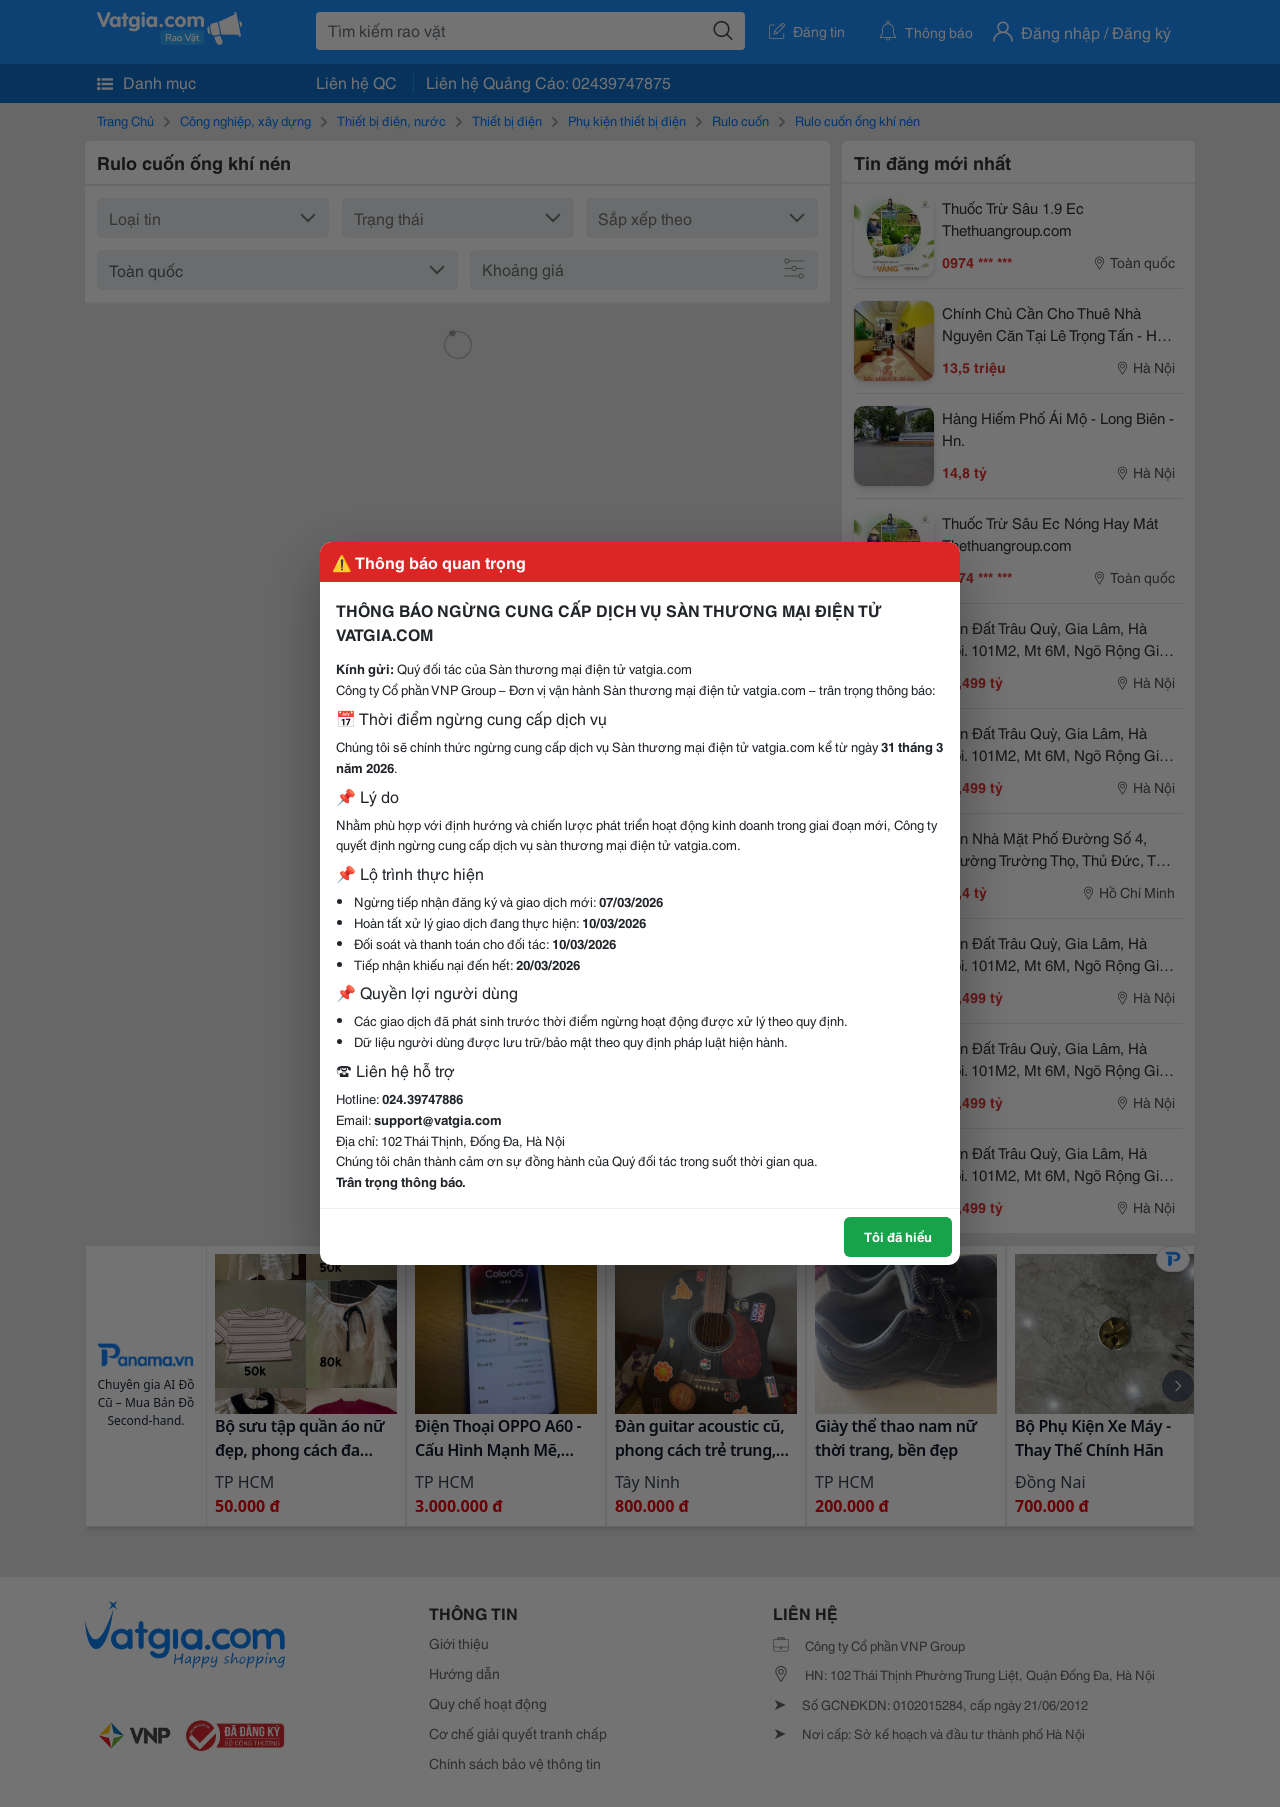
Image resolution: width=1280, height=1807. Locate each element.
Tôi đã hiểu (898, 1236)
